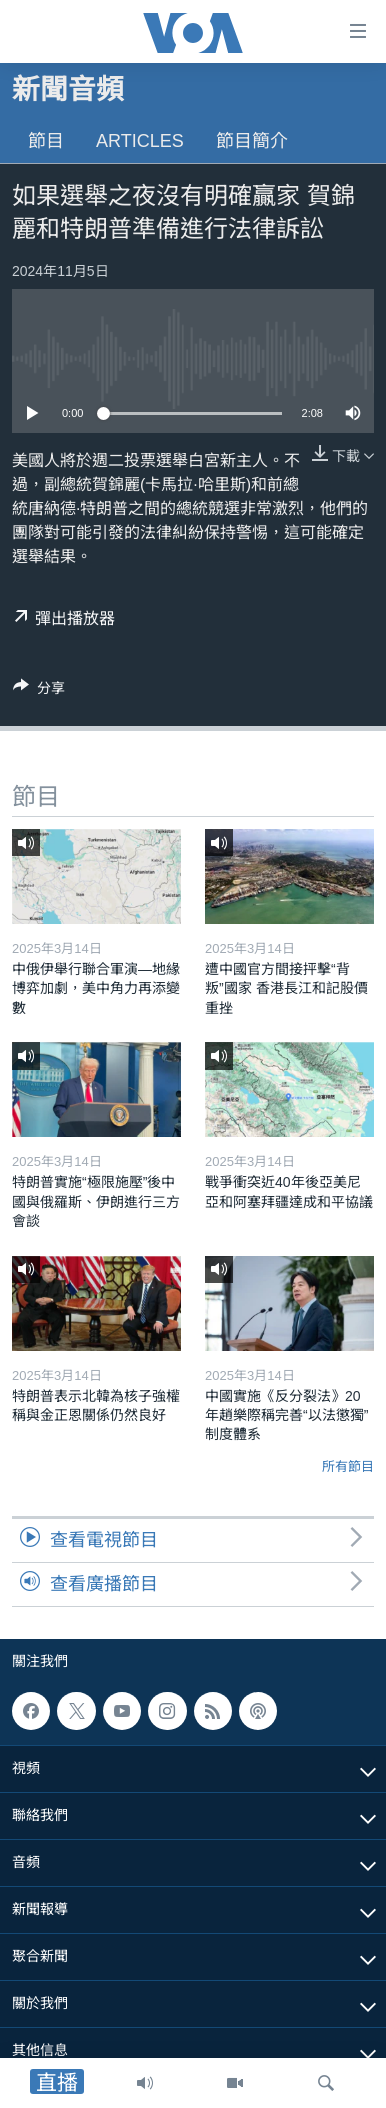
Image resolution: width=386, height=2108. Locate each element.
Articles (140, 141)
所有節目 (348, 1466)
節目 (46, 141)
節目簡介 (252, 141)
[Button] (39, 691)
